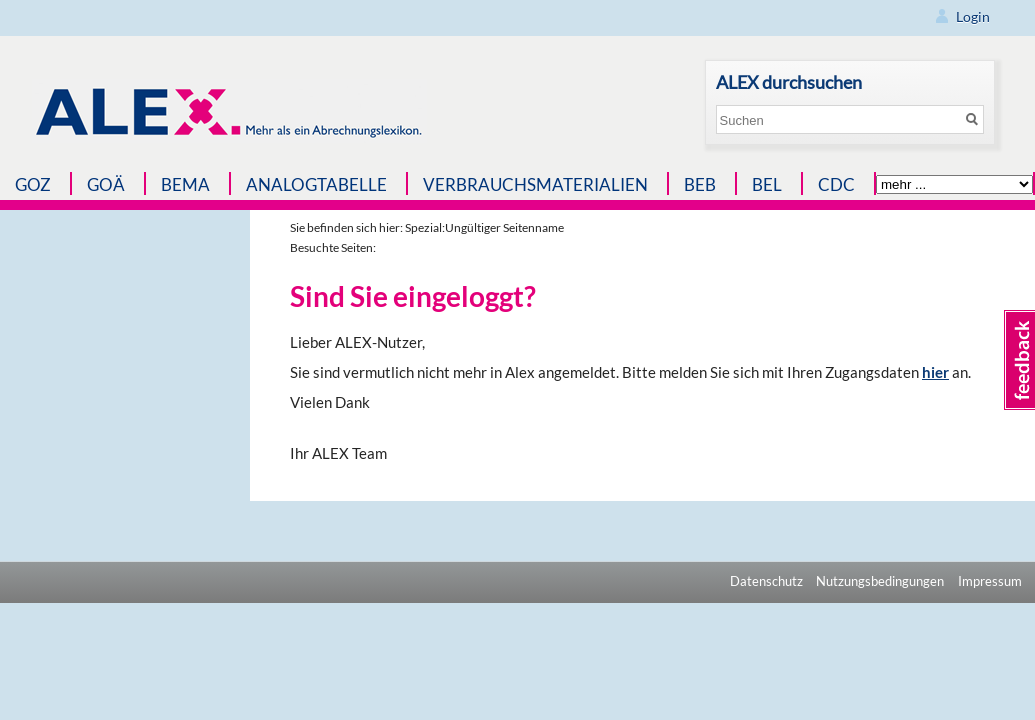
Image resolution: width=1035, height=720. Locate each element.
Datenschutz (766, 581)
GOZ (33, 184)
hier (935, 372)
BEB (700, 184)
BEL (767, 184)
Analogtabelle (316, 184)
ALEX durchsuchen (789, 82)
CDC (836, 184)
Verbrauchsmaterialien (535, 184)
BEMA (185, 184)
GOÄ (106, 184)
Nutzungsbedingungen (880, 581)
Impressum (990, 581)
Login (973, 17)
